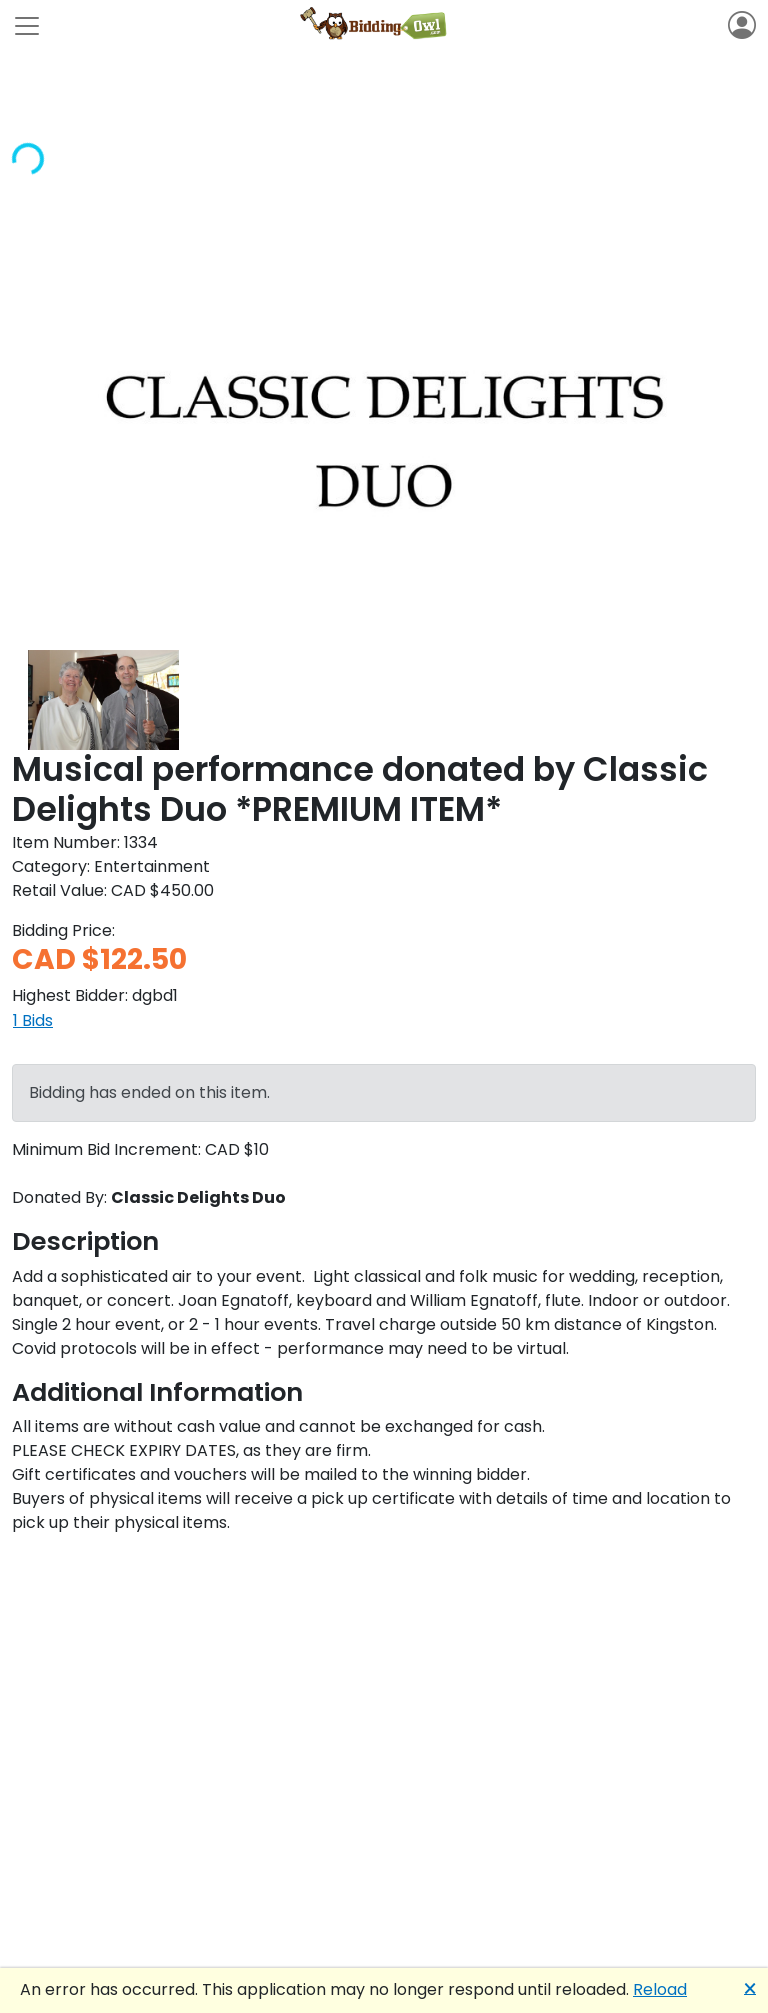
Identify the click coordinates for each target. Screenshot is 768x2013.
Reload (660, 1989)
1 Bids (33, 1020)
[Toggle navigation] (27, 26)
